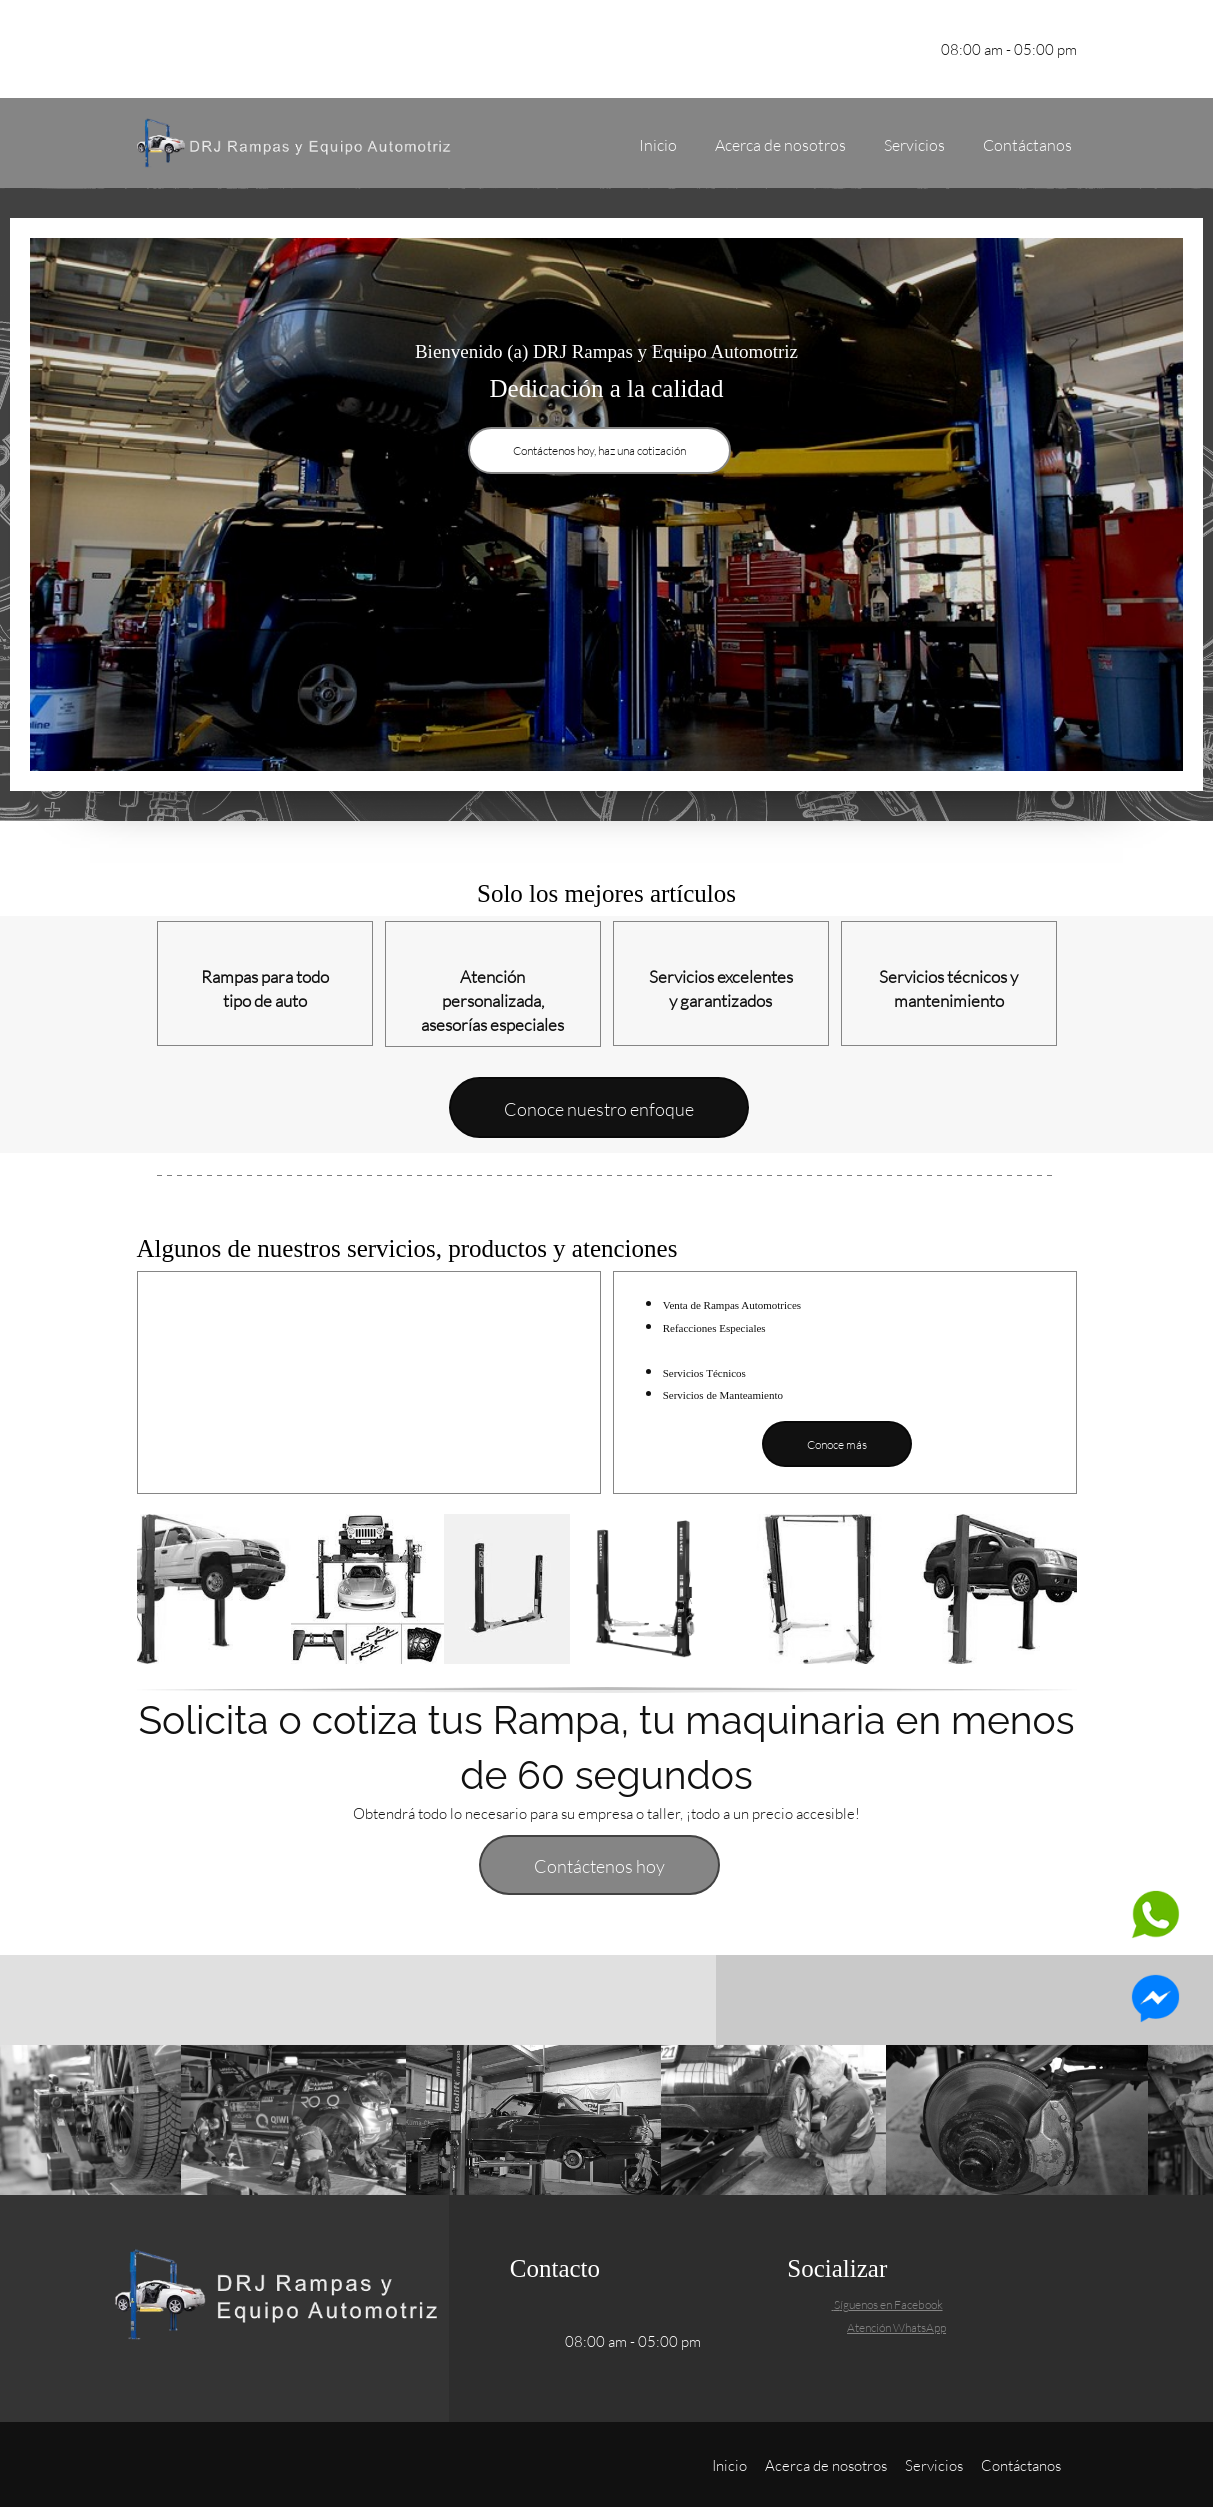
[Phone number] (725, 49)
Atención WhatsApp (896, 2327)
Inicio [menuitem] (729, 2465)
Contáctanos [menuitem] (1021, 2465)
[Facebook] (869, 49)
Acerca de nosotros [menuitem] (826, 2465)
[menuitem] (658, 153)
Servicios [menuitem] (934, 2465)
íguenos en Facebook (891, 2304)
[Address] (821, 49)
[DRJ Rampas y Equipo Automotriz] (294, 143)
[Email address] (773, 49)
